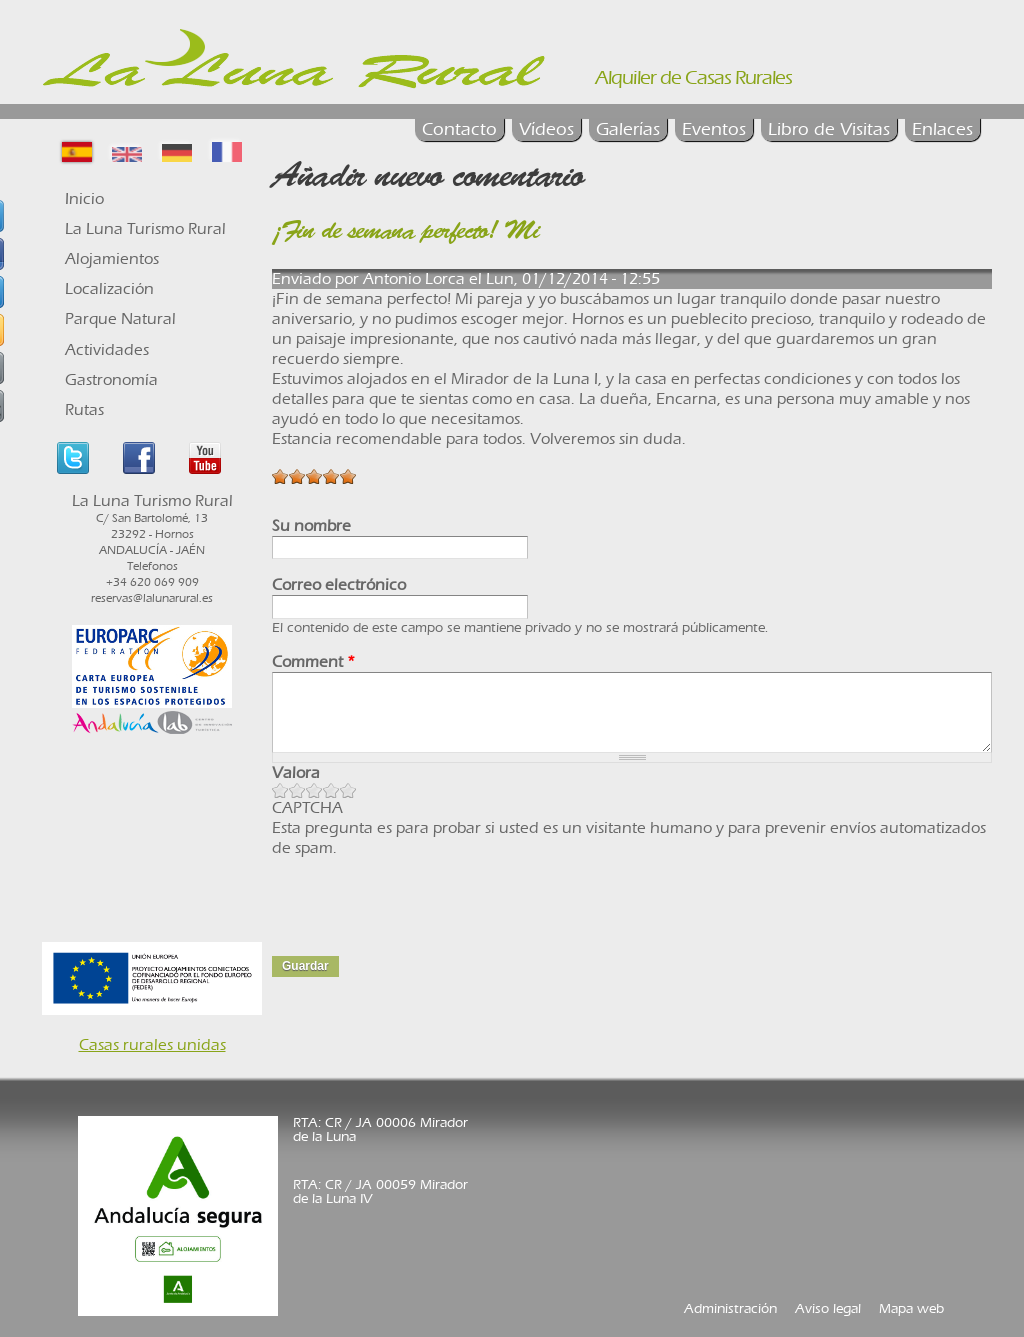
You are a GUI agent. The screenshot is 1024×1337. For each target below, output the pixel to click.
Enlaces (942, 129)
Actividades (107, 349)
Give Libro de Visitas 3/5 (314, 790)
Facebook (139, 458)
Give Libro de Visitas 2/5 (297, 790)
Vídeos (546, 129)
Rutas (84, 409)
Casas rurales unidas (152, 1044)
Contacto (459, 129)
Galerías (628, 129)
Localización (109, 288)
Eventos (714, 129)
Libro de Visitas (829, 129)
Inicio (84, 198)
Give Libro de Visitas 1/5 (280, 790)
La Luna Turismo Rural (145, 228)
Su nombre (311, 525)
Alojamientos (112, 258)
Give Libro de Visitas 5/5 (348, 790)
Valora (296, 772)
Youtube (205, 458)
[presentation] (424, 897)
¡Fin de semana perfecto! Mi (405, 233)
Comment (313, 661)
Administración (730, 1308)
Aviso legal (828, 1308)
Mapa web (911, 1308)
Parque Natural (120, 318)
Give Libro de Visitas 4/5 (331, 790)
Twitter (73, 458)
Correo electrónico (339, 584)
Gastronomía (111, 379)
